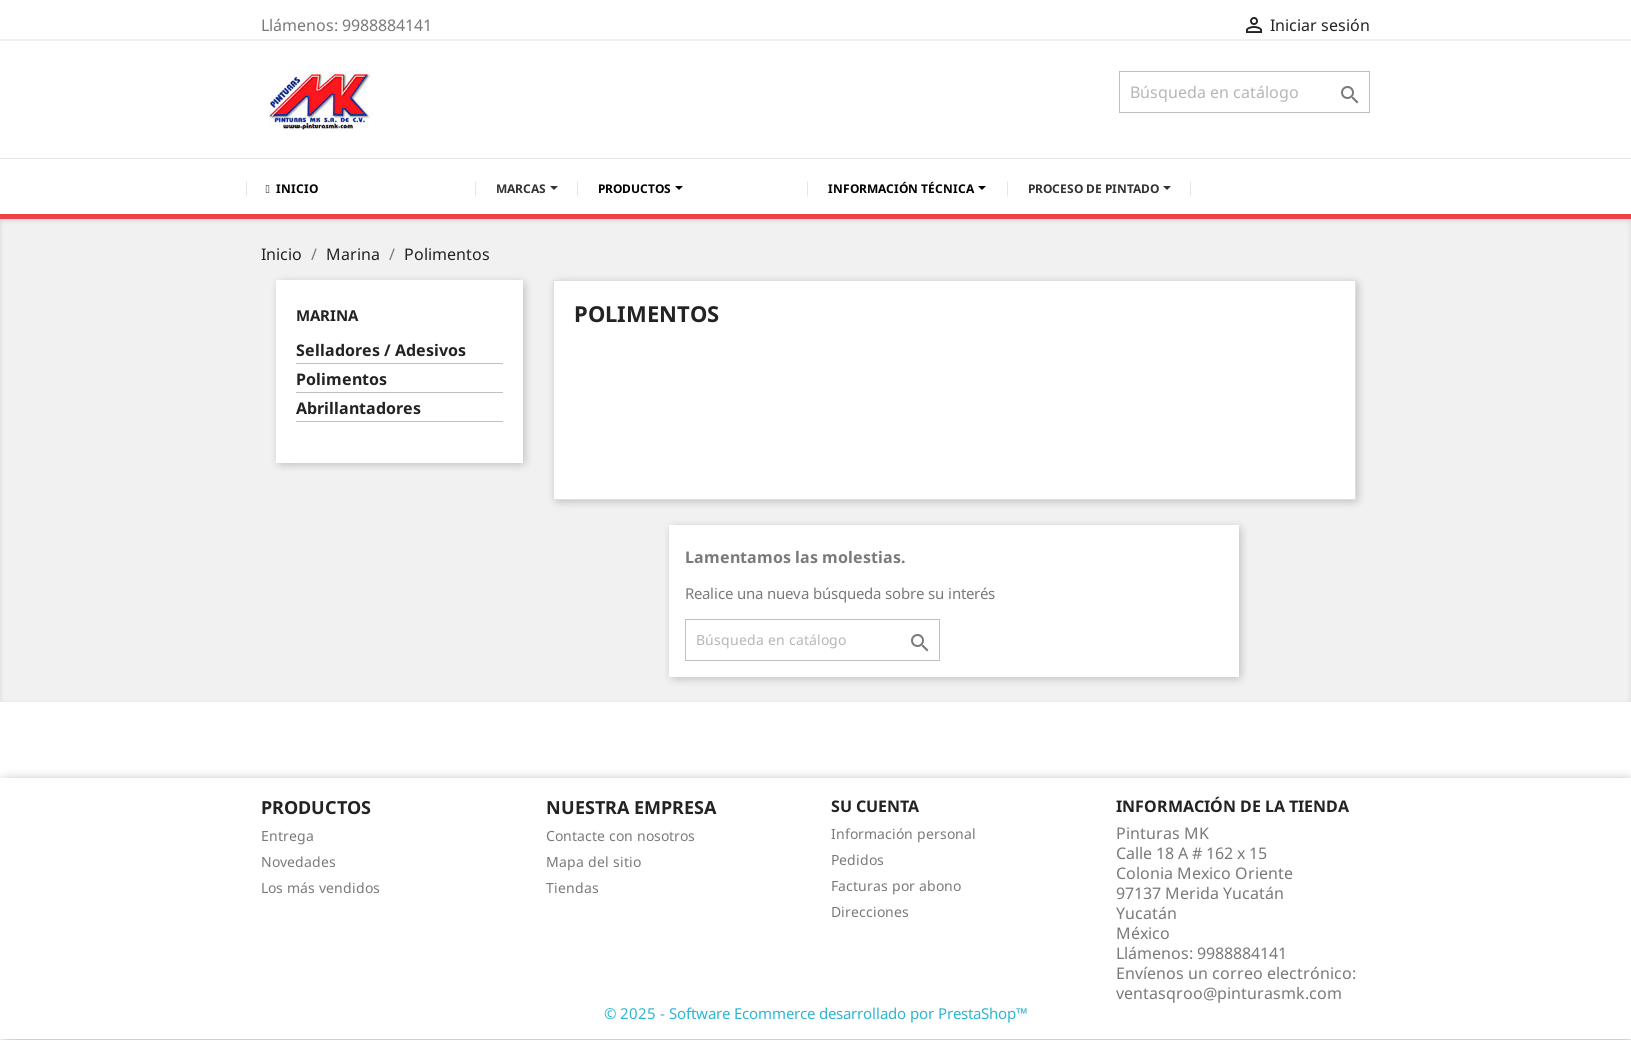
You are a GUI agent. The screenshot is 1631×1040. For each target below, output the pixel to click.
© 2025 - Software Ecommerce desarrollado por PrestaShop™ (816, 1013)
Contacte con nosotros (620, 835)
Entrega (287, 835)
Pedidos (857, 859)
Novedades (298, 861)
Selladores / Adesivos (381, 350)
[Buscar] (1244, 92)
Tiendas (572, 887)
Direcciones (870, 911)
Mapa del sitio (593, 861)
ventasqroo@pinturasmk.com (1229, 993)
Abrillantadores (358, 408)
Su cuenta (875, 806)
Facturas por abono (896, 885)
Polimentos (341, 379)
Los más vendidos (320, 887)
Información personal (903, 833)
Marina (327, 315)
